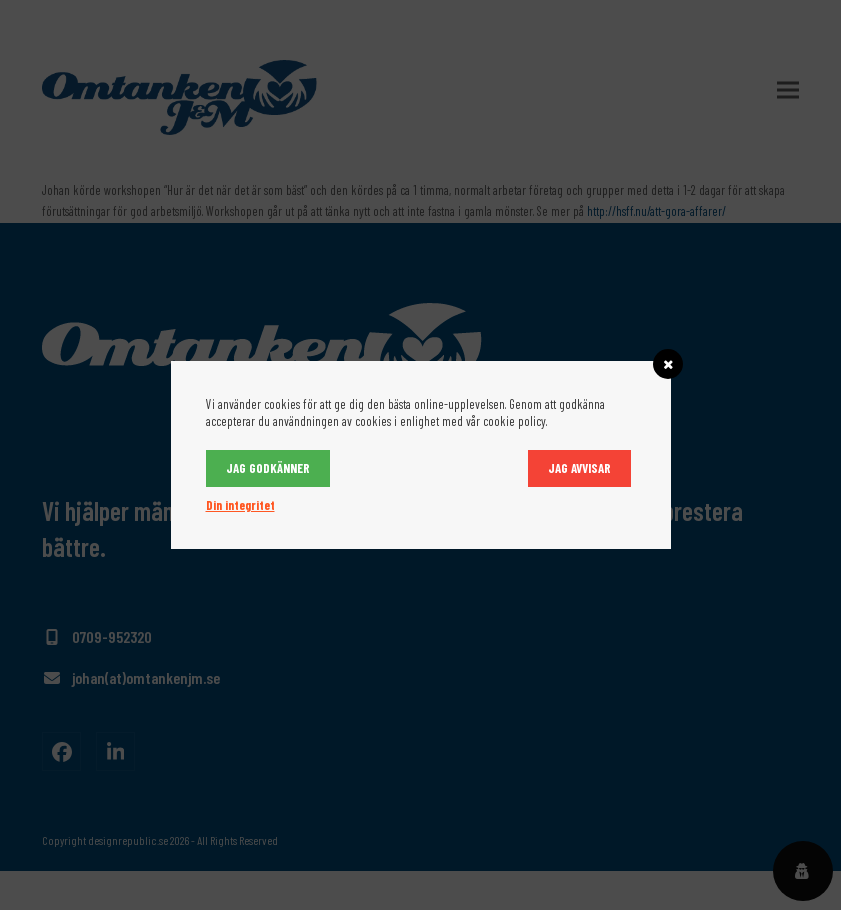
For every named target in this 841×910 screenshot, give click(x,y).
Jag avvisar (579, 468)
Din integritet (240, 505)
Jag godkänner (268, 468)
